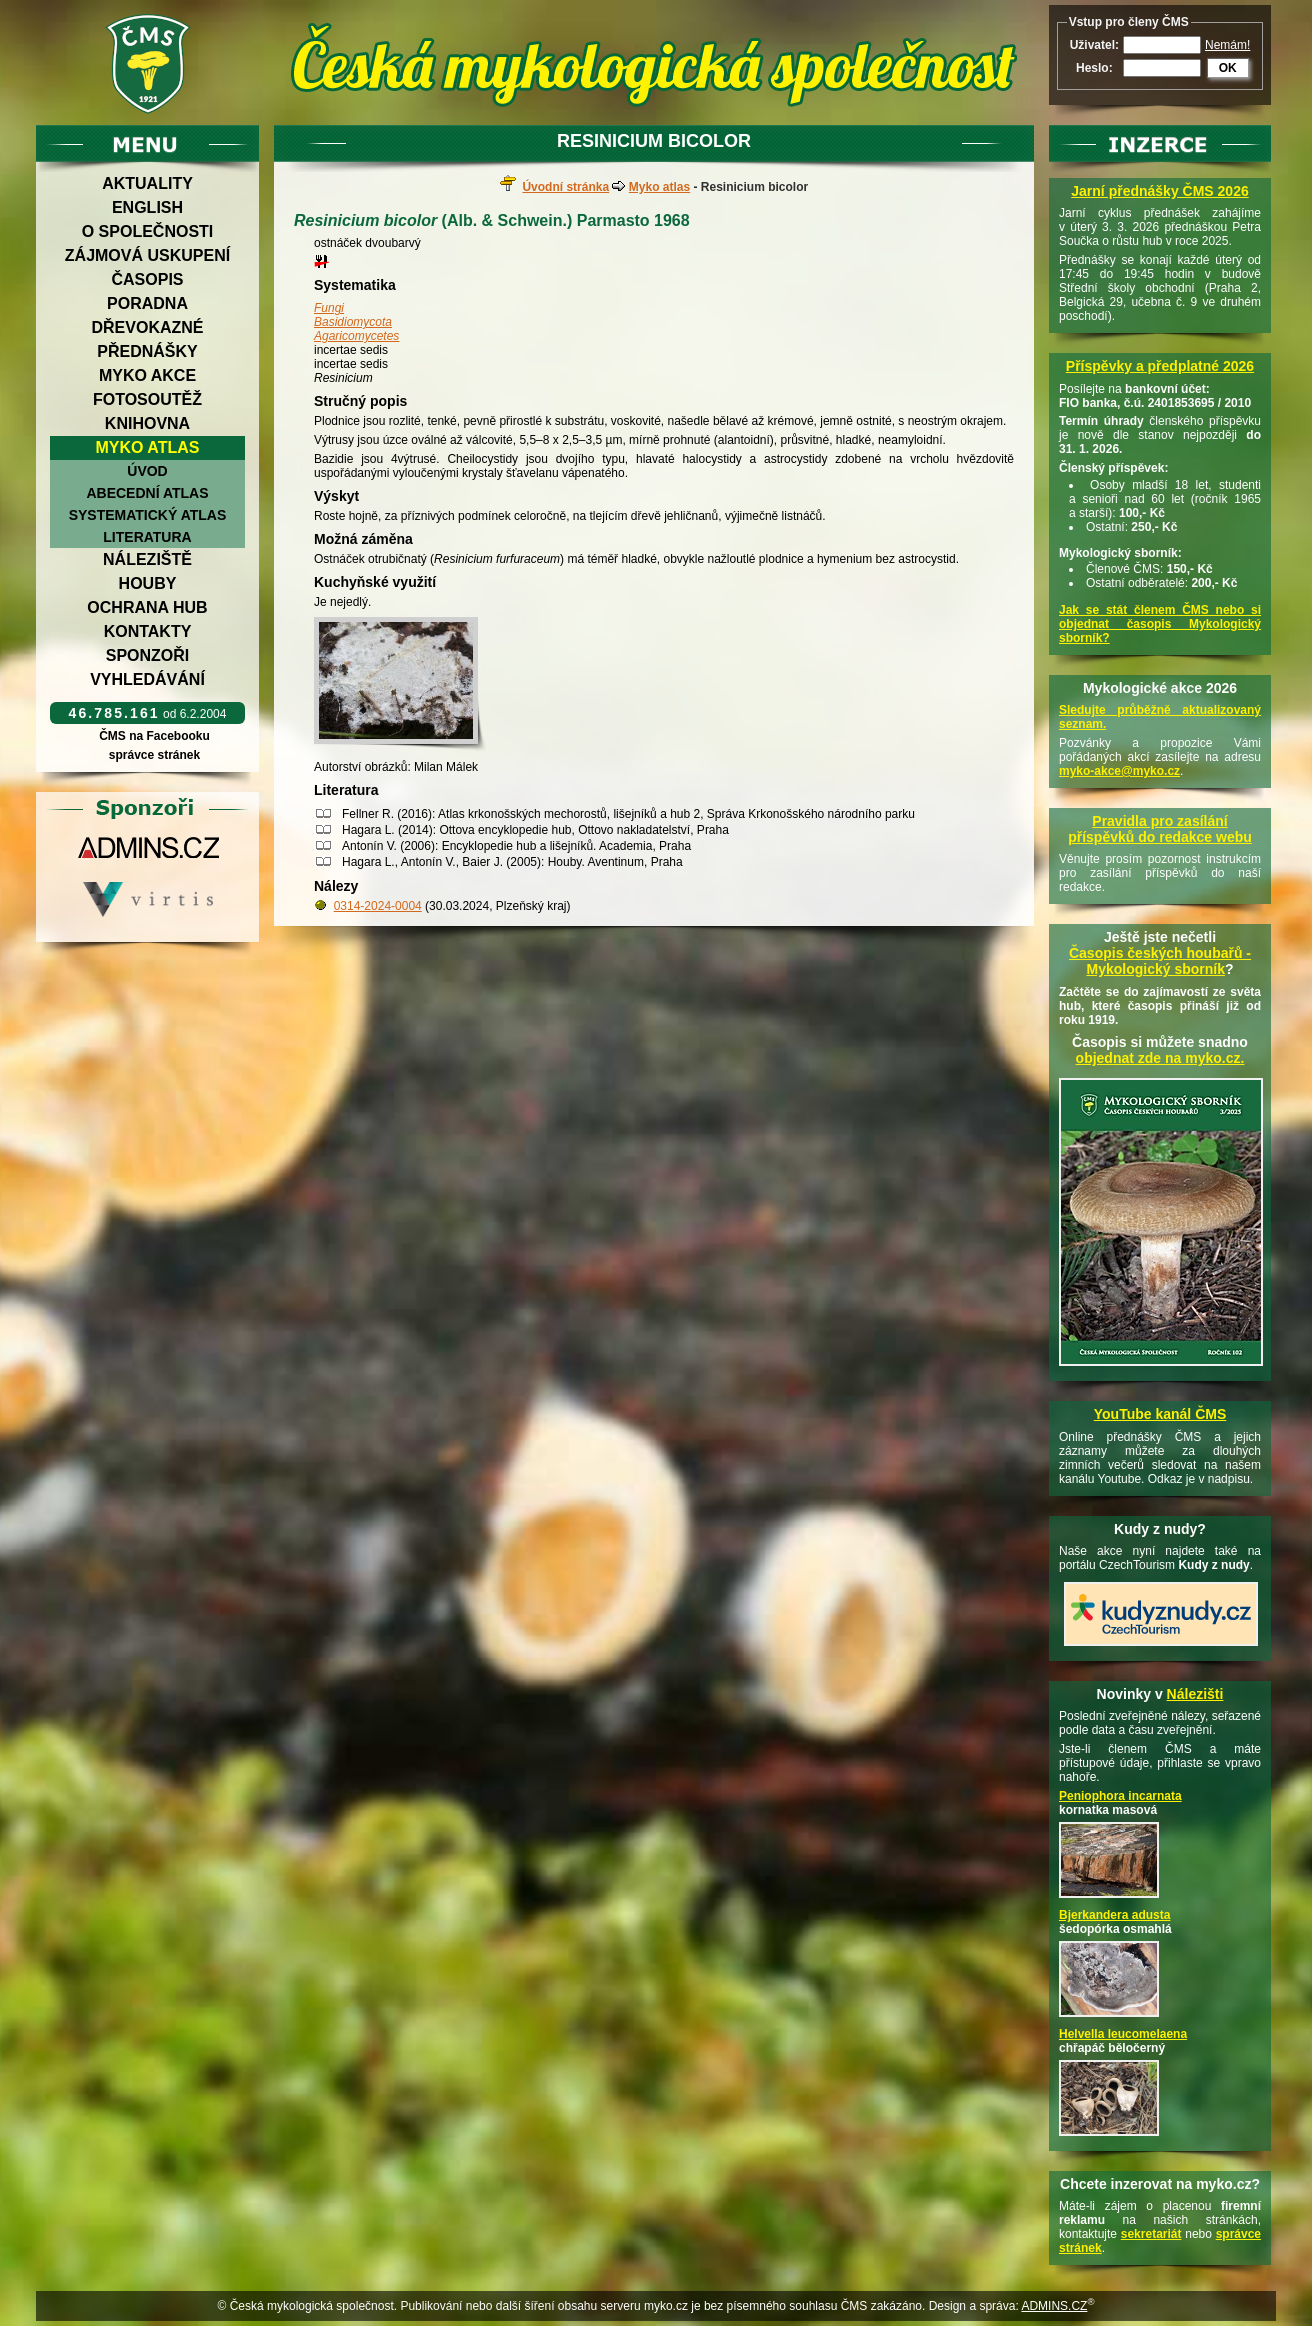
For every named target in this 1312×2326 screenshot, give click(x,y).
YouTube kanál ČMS (1160, 1414)
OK (1228, 68)
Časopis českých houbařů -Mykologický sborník (1160, 961)
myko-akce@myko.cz (1119, 771)
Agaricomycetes (356, 336)
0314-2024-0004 (378, 906)
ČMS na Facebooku (154, 736)
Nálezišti (1195, 1694)
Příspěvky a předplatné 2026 (1160, 366)
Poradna (147, 303)
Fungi (329, 308)
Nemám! (1227, 45)
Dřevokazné (147, 327)
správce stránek (154, 755)
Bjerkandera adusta (1114, 1915)
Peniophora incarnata (1120, 1796)
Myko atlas (148, 447)
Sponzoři (148, 655)
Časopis (147, 279)
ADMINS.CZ (1054, 2306)
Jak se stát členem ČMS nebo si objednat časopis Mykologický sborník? (1160, 624)
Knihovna (147, 423)
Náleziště (147, 559)
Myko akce (147, 375)
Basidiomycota (353, 322)
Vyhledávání (147, 679)
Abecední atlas (147, 493)
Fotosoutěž (147, 399)
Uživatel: (1094, 45)
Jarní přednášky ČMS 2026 (1159, 191)
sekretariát (1151, 2234)
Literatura (147, 537)
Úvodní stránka (565, 187)
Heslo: (1094, 68)
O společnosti (148, 231)
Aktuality (147, 183)
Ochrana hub (147, 607)
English (147, 207)
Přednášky (147, 351)
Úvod (147, 471)
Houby (148, 583)
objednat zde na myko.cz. (1160, 1058)
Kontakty (148, 631)
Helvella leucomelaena (1123, 2034)
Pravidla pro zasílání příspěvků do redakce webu (1160, 829)
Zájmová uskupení (147, 255)
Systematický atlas (148, 515)
